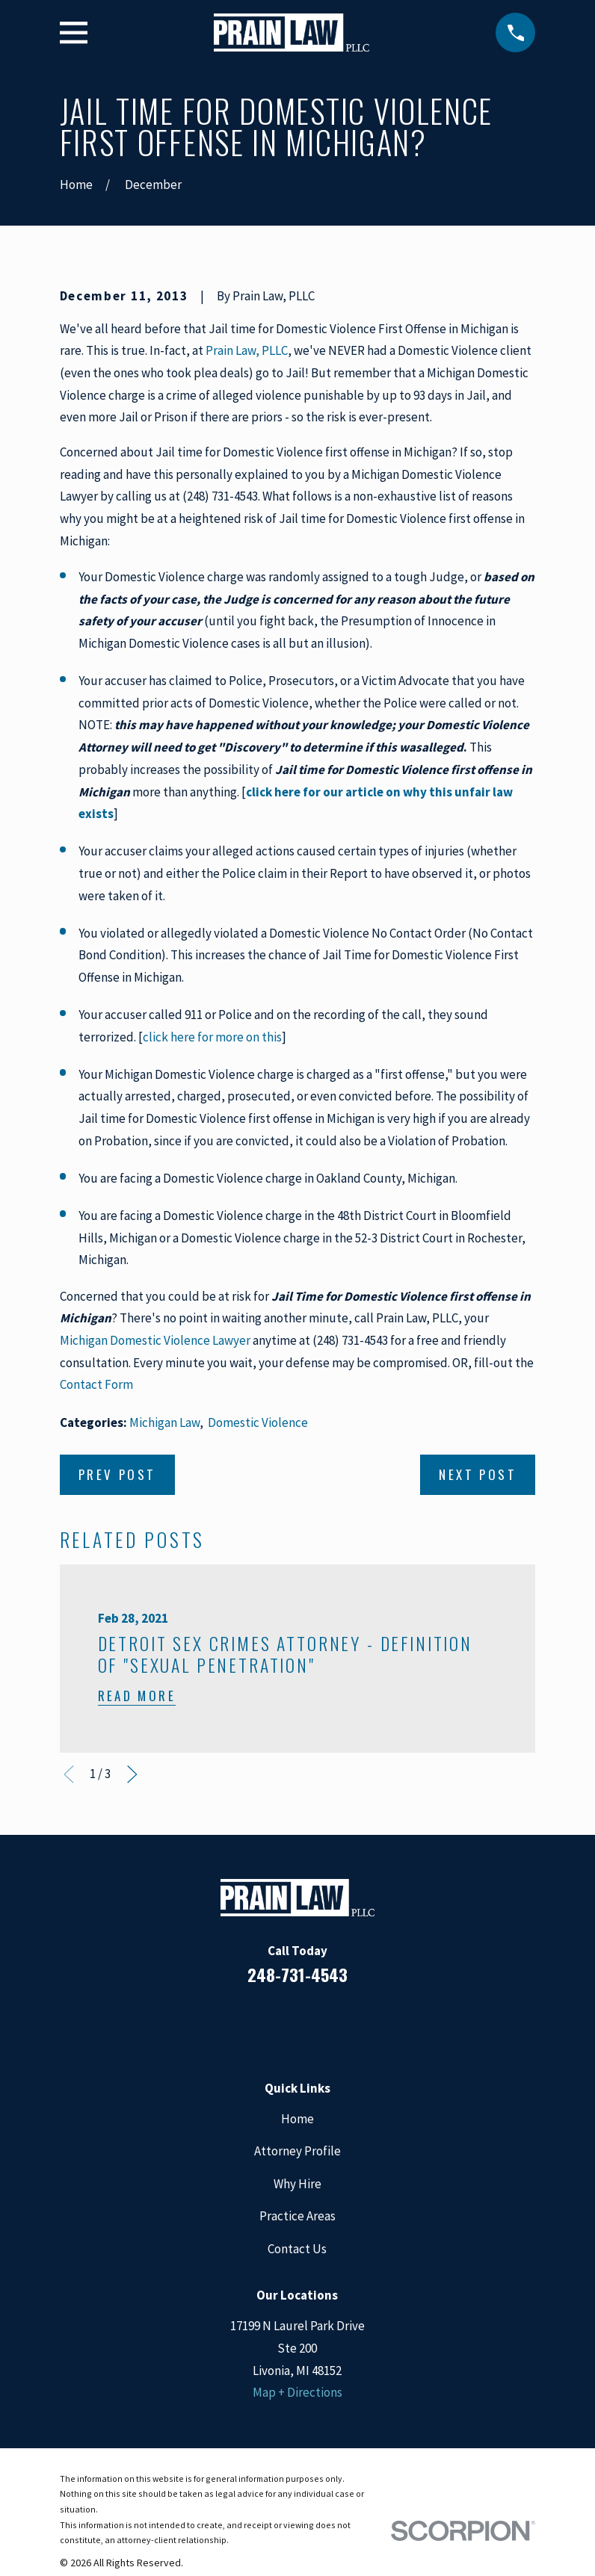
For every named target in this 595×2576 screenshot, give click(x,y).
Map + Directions (297, 2392)
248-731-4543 (297, 1974)
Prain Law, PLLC (247, 350)
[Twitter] (358, 2024)
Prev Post (117, 1474)
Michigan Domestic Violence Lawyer (155, 1340)
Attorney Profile (297, 2151)
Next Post (478, 1474)
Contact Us (297, 2249)
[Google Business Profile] (318, 2024)
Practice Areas (297, 2216)
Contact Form (96, 1384)
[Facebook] (237, 2024)
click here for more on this (212, 1037)
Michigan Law (164, 1422)
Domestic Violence (258, 1422)
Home (297, 2119)
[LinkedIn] (277, 2024)
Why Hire (297, 2184)
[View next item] (132, 1774)
